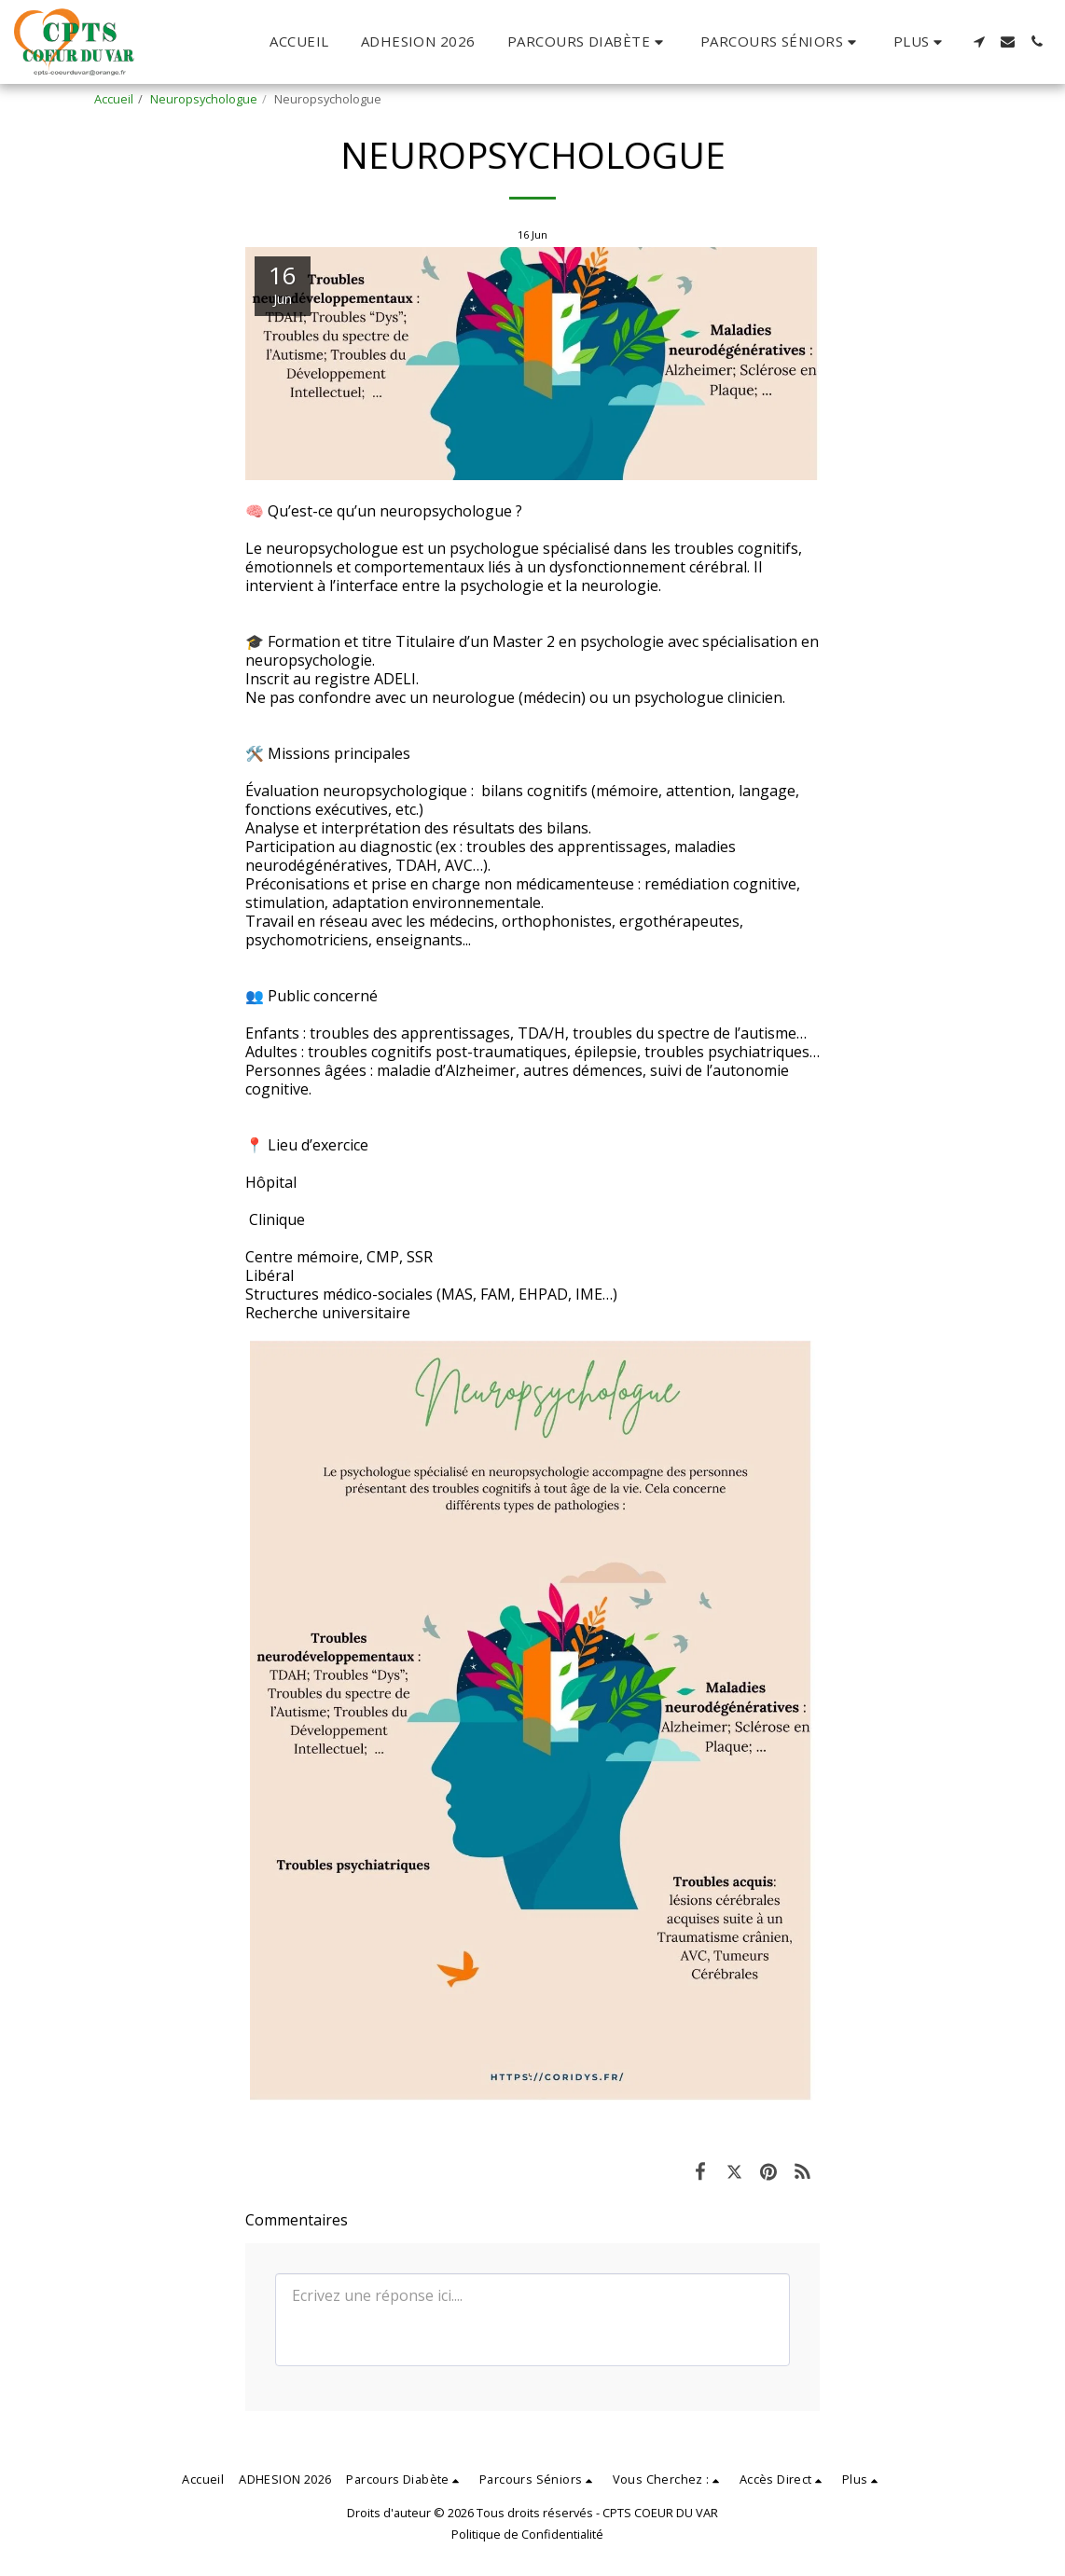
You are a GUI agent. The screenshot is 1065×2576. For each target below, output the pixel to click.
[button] (588, 41)
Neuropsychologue (203, 98)
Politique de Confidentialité (527, 2534)
